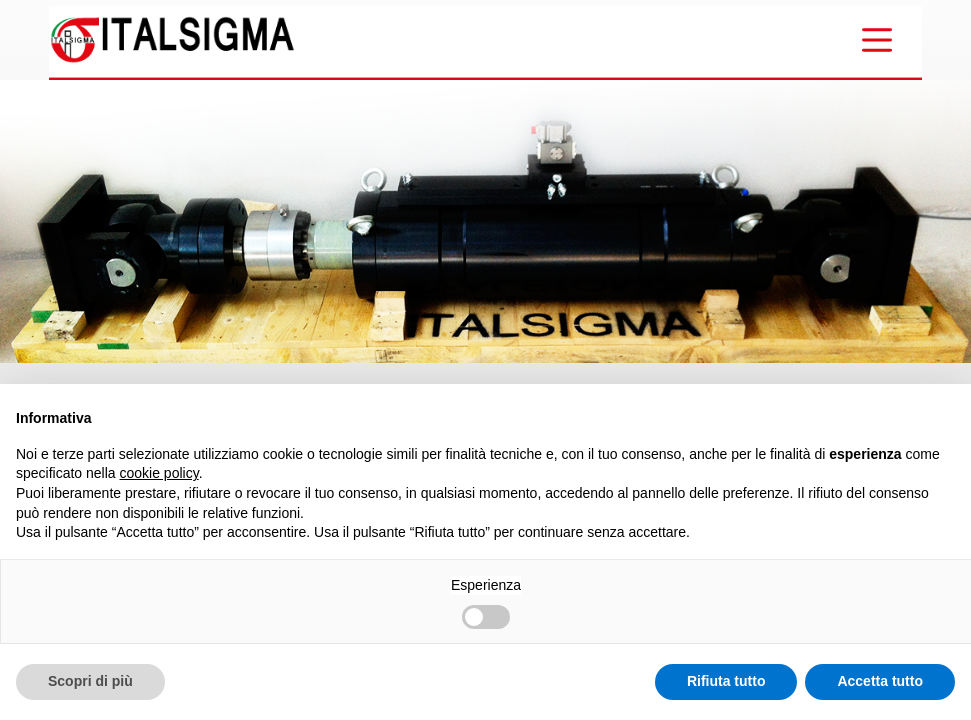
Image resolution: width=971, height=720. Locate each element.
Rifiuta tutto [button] (726, 681)
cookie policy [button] (159, 473)
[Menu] (877, 40)
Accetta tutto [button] (880, 681)
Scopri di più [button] (90, 681)
